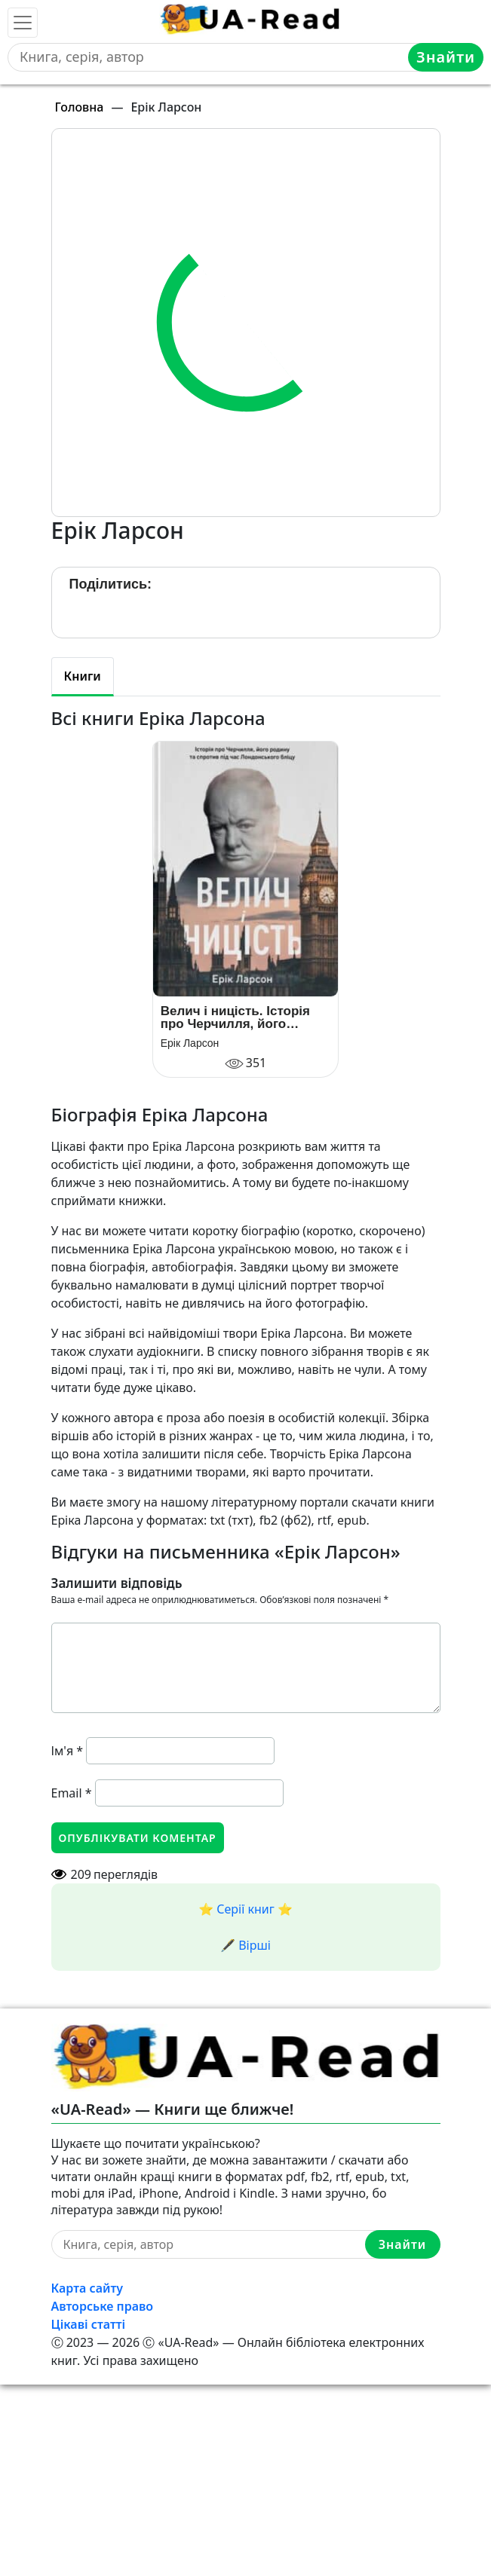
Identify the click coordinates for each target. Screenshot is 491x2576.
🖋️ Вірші (245, 1945)
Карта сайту (87, 2288)
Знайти (445, 57)
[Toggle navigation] (23, 23)
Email (71, 1793)
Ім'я (67, 1750)
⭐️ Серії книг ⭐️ (245, 1909)
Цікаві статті (88, 2324)
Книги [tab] (82, 676)
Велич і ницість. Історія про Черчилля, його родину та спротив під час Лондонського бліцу (244, 1017)
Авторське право (102, 2306)
